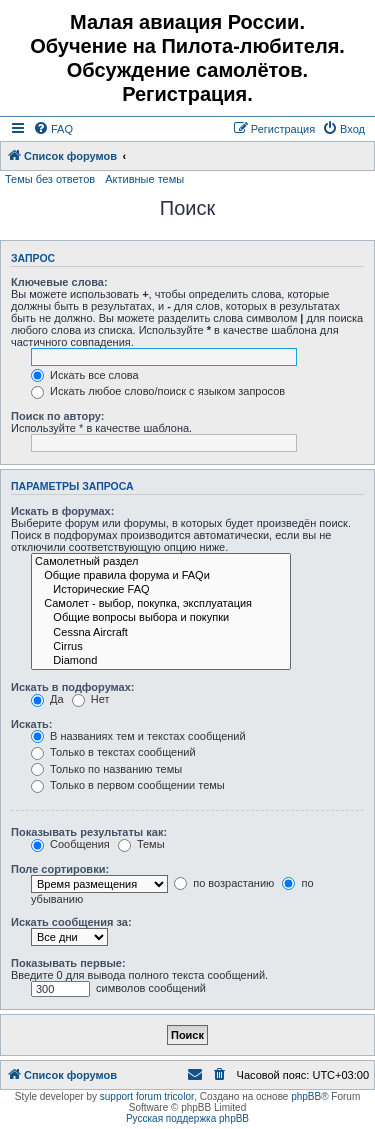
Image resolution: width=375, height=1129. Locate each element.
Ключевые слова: (59, 282)
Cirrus (161, 647)
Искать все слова (85, 375)
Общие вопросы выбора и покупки (161, 618)
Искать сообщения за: (71, 922)
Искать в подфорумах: (73, 687)
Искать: (31, 724)
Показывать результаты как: (89, 832)
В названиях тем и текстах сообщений (138, 736)
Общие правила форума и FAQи (161, 576)
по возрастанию (224, 883)
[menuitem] (53, 129)
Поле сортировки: (60, 869)
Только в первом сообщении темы (128, 785)
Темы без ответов (50, 179)
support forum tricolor (147, 1096)
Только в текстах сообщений (113, 752)
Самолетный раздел (161, 562)
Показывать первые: (68, 963)
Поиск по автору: (57, 416)
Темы (141, 844)
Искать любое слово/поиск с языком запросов (158, 391)
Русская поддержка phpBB (187, 1118)
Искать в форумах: (62, 511)
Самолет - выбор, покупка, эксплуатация (161, 604)
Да (47, 699)
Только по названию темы (106, 769)
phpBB (306, 1096)
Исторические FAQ (161, 590)
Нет (91, 699)
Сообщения (70, 844)
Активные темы (144, 179)
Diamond (161, 661)
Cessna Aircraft (161, 633)
